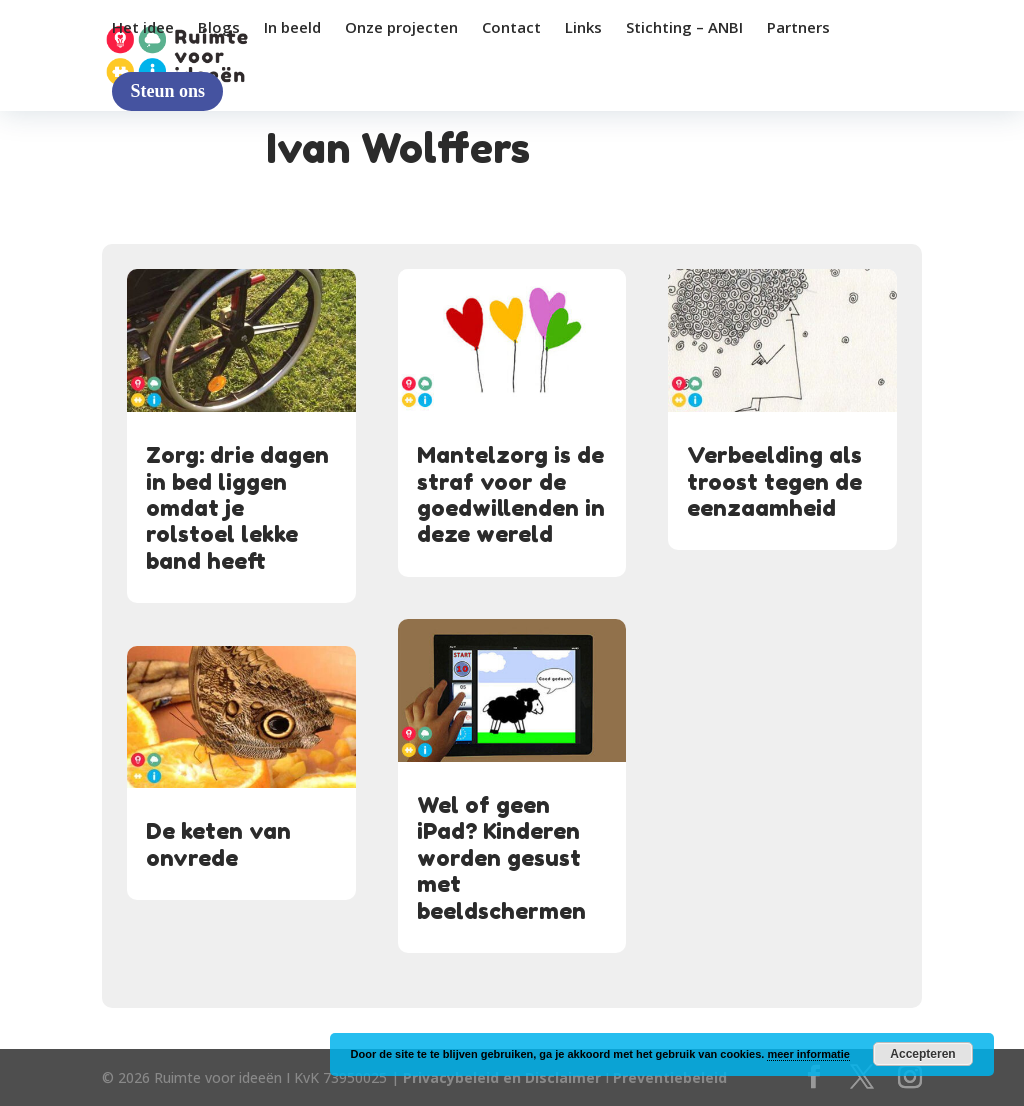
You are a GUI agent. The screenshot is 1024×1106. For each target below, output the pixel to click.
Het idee (143, 28)
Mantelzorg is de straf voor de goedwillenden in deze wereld (511, 494)
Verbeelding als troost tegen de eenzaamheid (774, 481)
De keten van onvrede (218, 844)
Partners (798, 28)
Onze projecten (401, 28)
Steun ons (167, 91)
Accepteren (922, 1054)
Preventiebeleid (670, 1077)
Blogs (219, 28)
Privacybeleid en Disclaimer (502, 1077)
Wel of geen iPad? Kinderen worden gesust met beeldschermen (501, 858)
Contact (511, 28)
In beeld (292, 28)
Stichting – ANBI (684, 28)
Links (583, 28)
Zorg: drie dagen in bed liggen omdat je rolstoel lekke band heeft (237, 508)
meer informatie (808, 1054)
